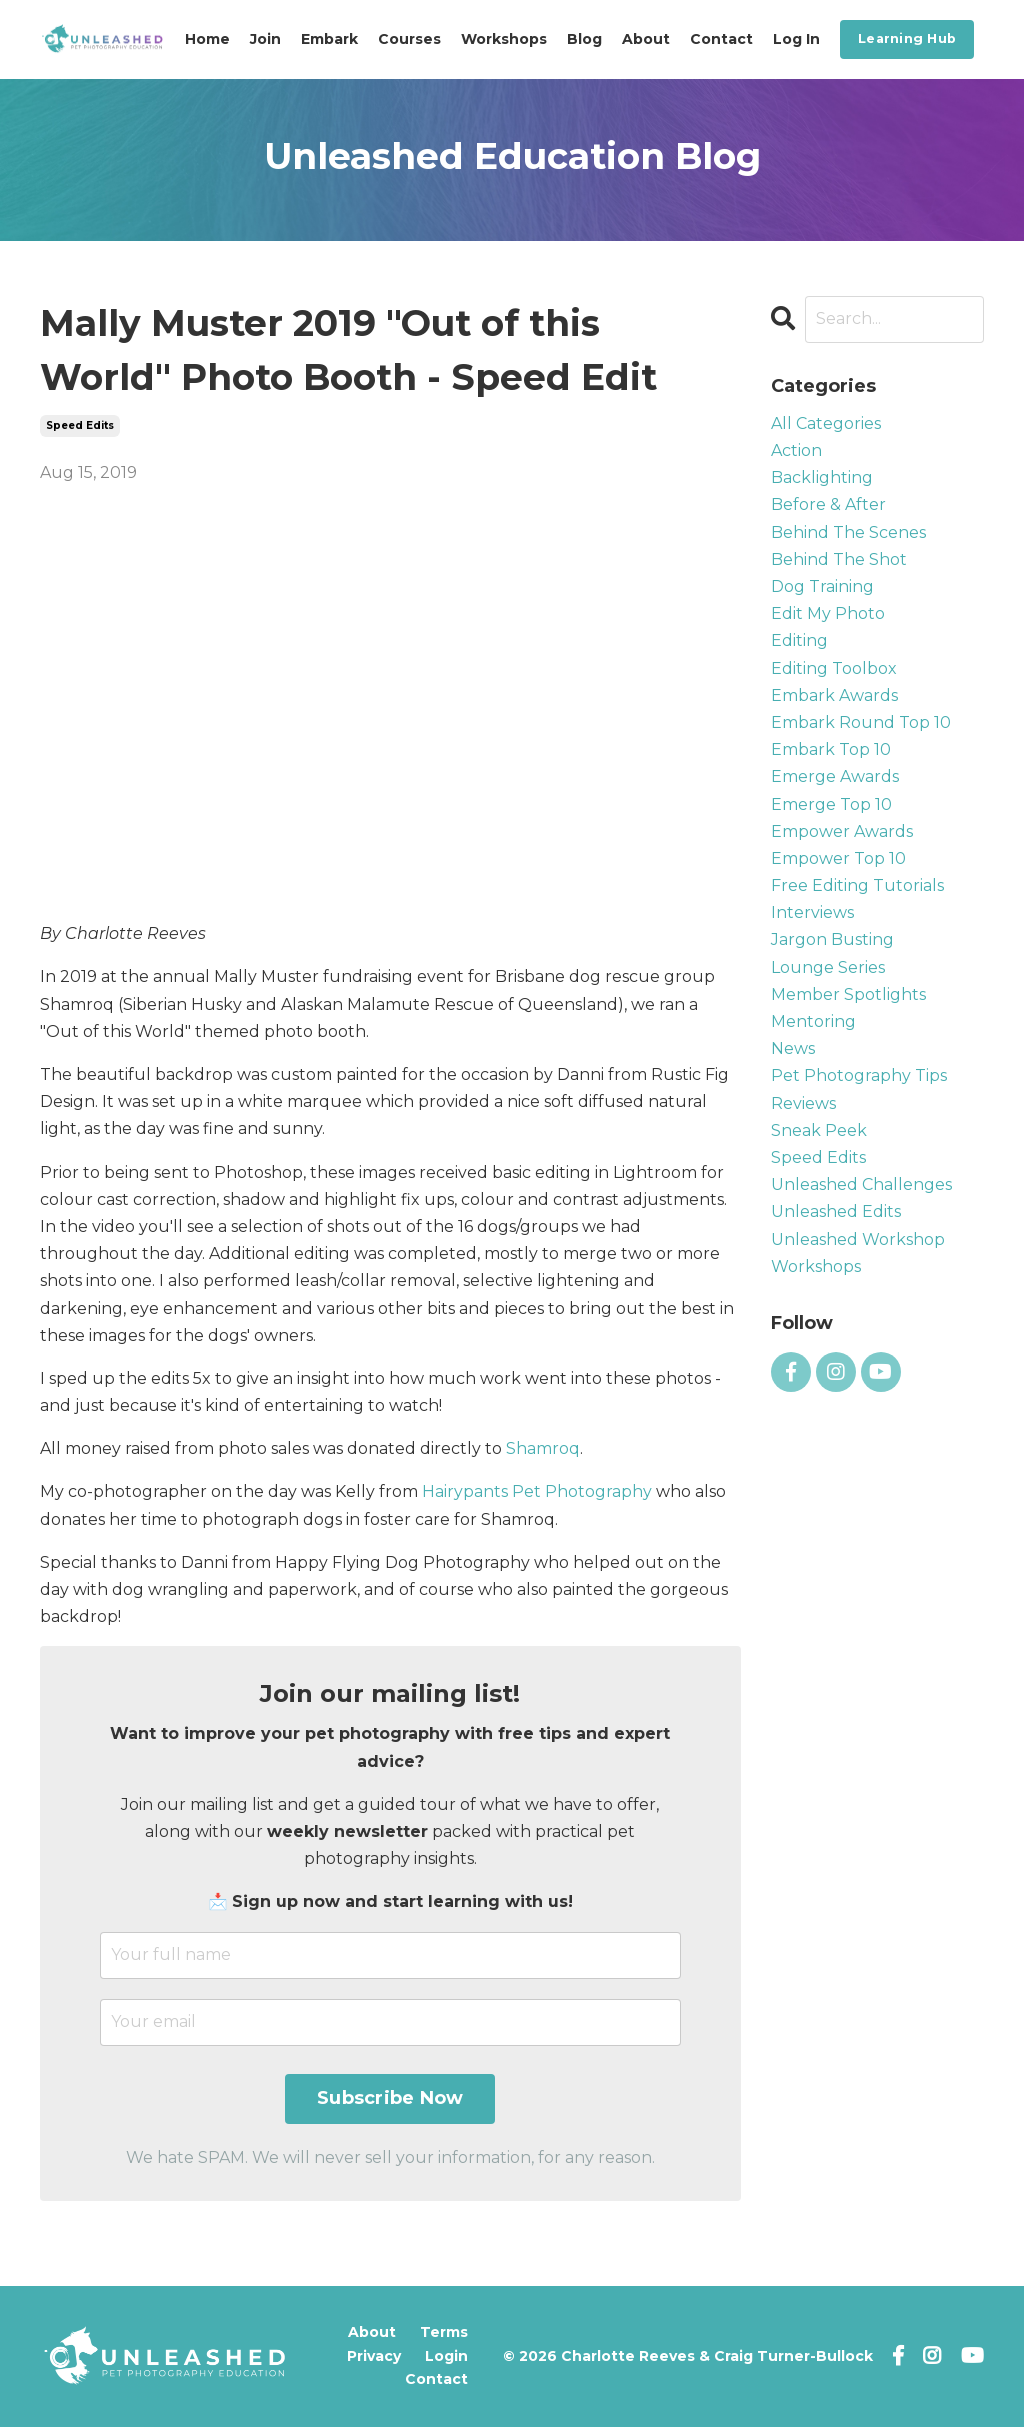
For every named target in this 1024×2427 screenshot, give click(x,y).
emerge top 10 (831, 804)
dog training (822, 586)
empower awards (842, 831)
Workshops (504, 39)
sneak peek (819, 1130)
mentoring (813, 1021)
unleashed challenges (861, 1184)
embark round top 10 (861, 722)
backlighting (822, 477)
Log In (796, 39)
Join (265, 39)
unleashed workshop (858, 1239)
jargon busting (832, 939)
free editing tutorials (857, 885)
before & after (828, 504)
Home (207, 39)
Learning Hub (907, 38)
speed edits (80, 425)
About (646, 39)
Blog (584, 39)
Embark (329, 39)
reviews (803, 1103)
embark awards (834, 695)
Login (446, 2356)
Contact (721, 39)
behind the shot (839, 559)
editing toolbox (834, 668)
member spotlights (848, 994)
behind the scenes (848, 532)
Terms (444, 2332)
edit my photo (828, 613)
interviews (812, 912)
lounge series (828, 967)
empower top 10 (838, 858)
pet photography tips (859, 1075)
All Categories (826, 423)
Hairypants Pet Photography (537, 1491)
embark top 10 (831, 749)
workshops (816, 1266)
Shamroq (543, 1448)
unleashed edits (836, 1211)
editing (799, 640)
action (796, 450)
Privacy (374, 2356)
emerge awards (835, 776)
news (793, 1048)
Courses (409, 39)
